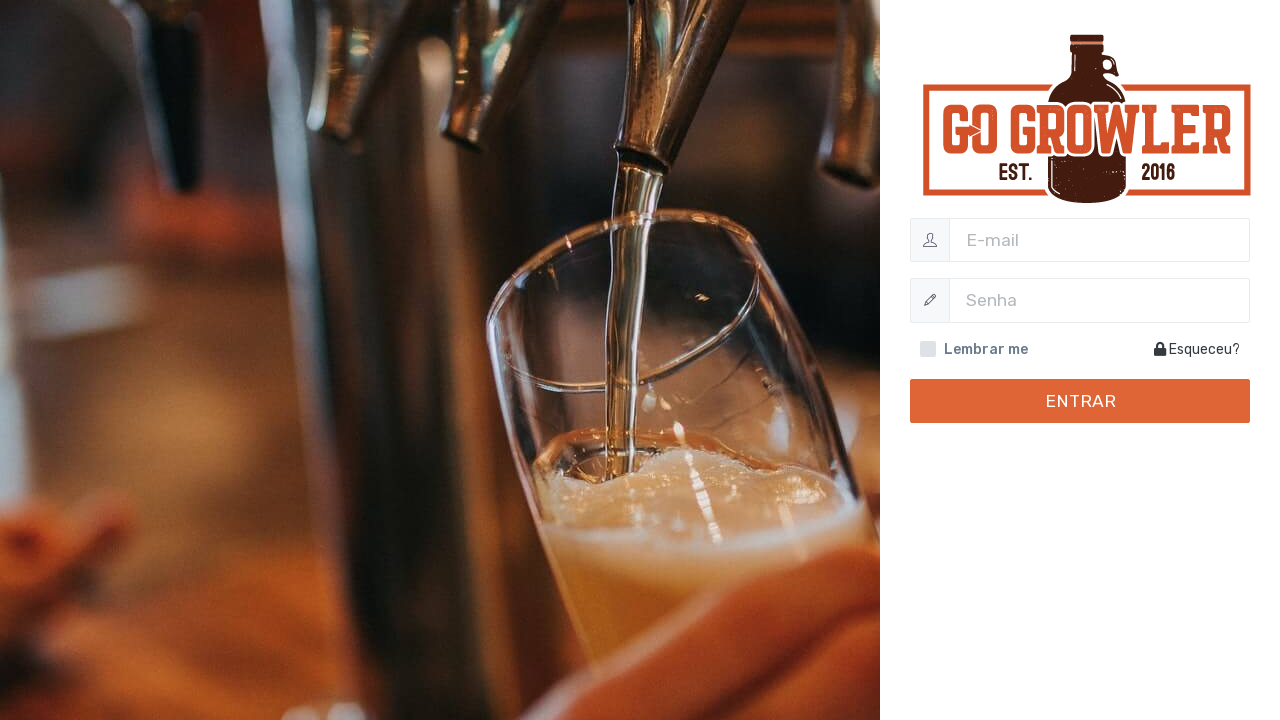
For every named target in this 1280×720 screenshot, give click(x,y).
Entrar (1080, 401)
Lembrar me (986, 349)
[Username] (1099, 240)
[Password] (1099, 300)
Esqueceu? (1197, 349)
